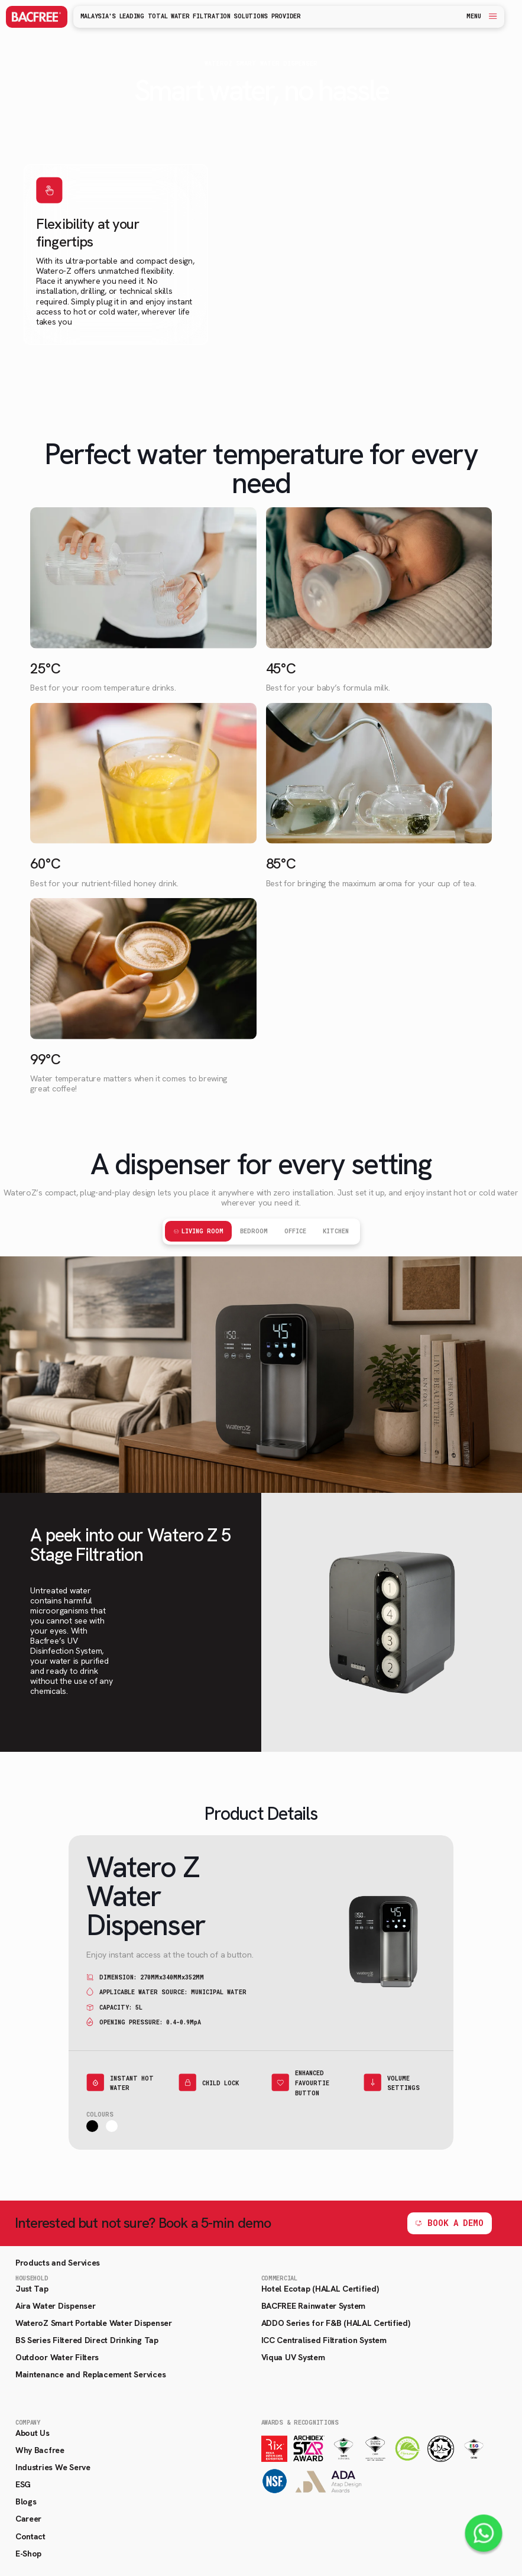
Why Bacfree (39, 2450)
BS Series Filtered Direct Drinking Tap (86, 2340)
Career (28, 2518)
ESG (23, 2484)
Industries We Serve (52, 2467)
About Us (32, 2433)
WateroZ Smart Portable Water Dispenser (93, 2323)
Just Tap (31, 2288)
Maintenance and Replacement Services (90, 2374)
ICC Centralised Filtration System (324, 2340)
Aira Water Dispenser (55, 2305)
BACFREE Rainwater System (313, 2305)
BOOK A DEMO (455, 2222)
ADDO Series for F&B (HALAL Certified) (335, 2323)
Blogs (26, 2501)
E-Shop (28, 2553)
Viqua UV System (293, 2357)
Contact (30, 2536)
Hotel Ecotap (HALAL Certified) (320, 2288)
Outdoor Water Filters (57, 2357)
